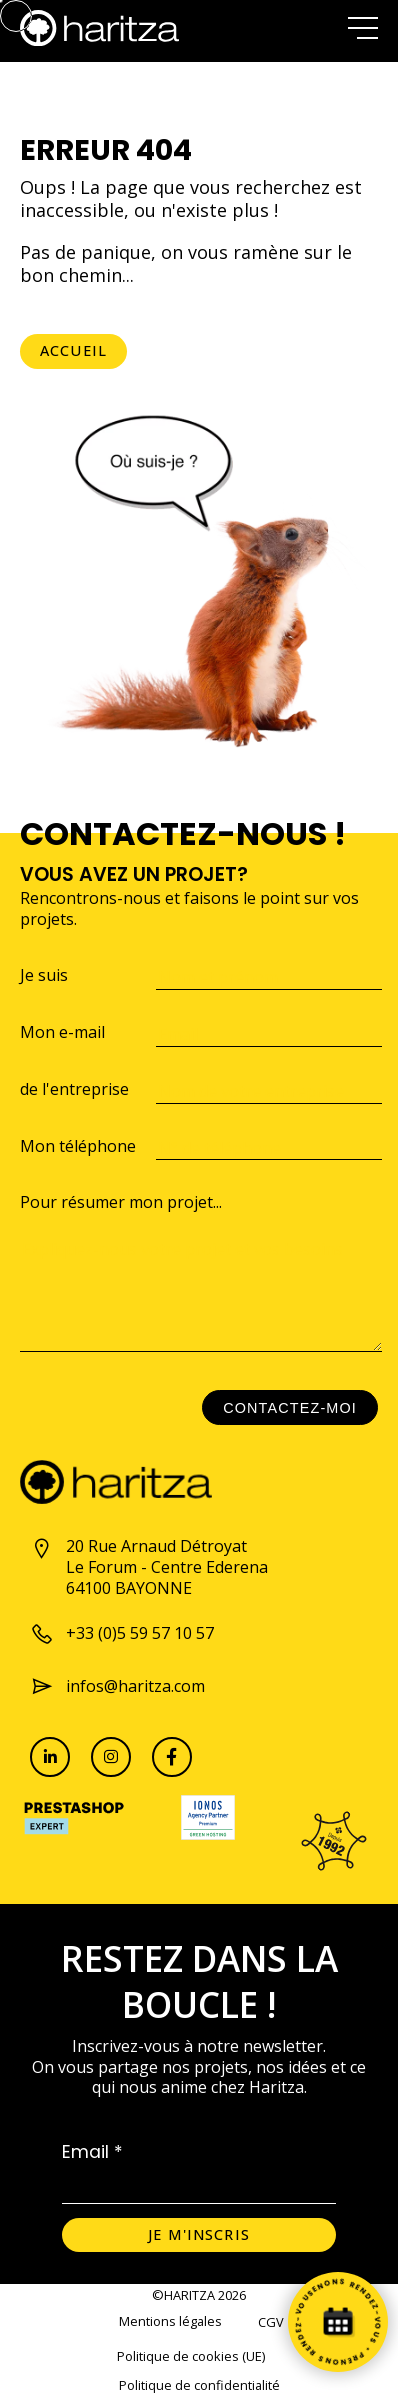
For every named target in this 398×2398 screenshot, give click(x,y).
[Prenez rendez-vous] (338, 2322)
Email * (92, 2152)
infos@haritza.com (117, 1686)
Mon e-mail (62, 1032)
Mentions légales (170, 2321)
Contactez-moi (290, 1408)
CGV (271, 2322)
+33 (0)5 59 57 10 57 (122, 1634)
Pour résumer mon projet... (121, 1202)
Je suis (44, 975)
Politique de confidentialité (199, 2385)
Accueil (73, 350)
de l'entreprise (74, 1089)
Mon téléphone (78, 1146)
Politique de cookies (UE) (191, 2356)
